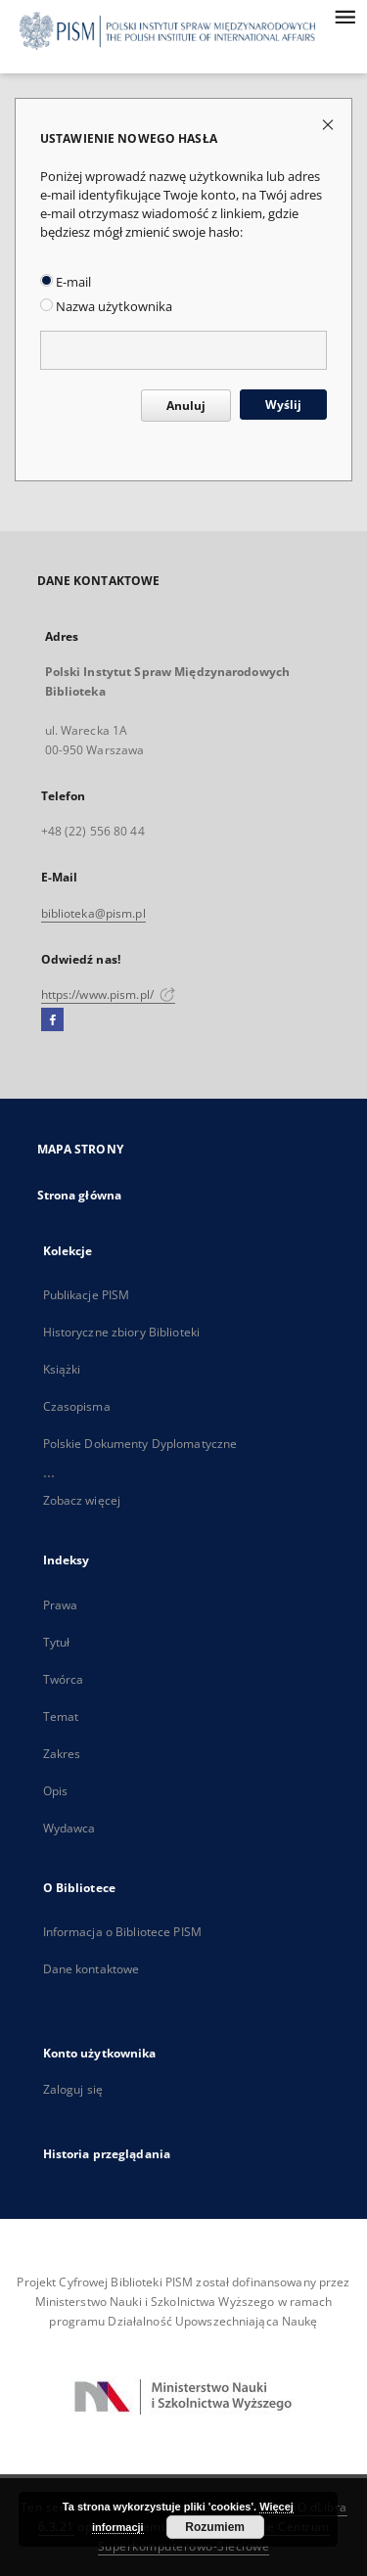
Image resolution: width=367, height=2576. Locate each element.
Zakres (62, 1753)
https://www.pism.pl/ (108, 994)
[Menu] (344, 15)
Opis (55, 1791)
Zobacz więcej (82, 1500)
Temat (61, 1716)
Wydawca (69, 1828)
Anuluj (186, 405)
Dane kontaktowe (91, 1969)
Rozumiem (215, 2527)
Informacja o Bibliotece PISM (122, 1931)
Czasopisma (77, 1406)
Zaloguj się (73, 2089)
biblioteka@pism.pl (93, 913)
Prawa (60, 1605)
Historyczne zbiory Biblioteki (121, 1332)
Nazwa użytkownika (106, 306)
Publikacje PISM (86, 1295)
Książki (62, 1369)
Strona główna (79, 1195)
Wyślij (283, 404)
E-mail (65, 282)
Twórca (63, 1679)
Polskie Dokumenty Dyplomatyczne (140, 1443)
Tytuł (56, 1642)
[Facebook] (52, 1020)
